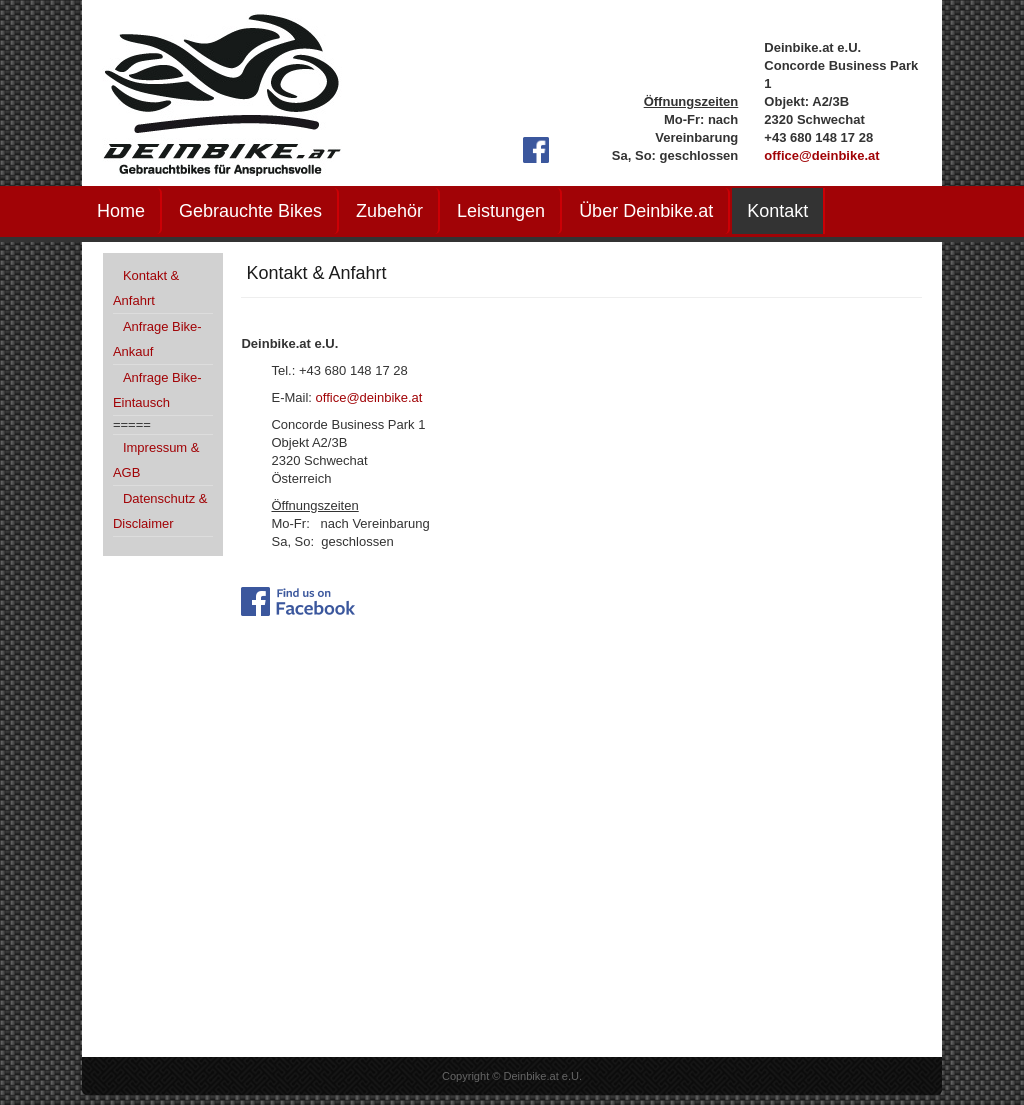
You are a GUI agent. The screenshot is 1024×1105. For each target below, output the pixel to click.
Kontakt (777, 211)
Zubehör (389, 211)
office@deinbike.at (821, 155)
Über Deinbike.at (646, 211)
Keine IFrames (512, 847)
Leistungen (501, 211)
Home (121, 211)
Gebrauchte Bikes (250, 211)
